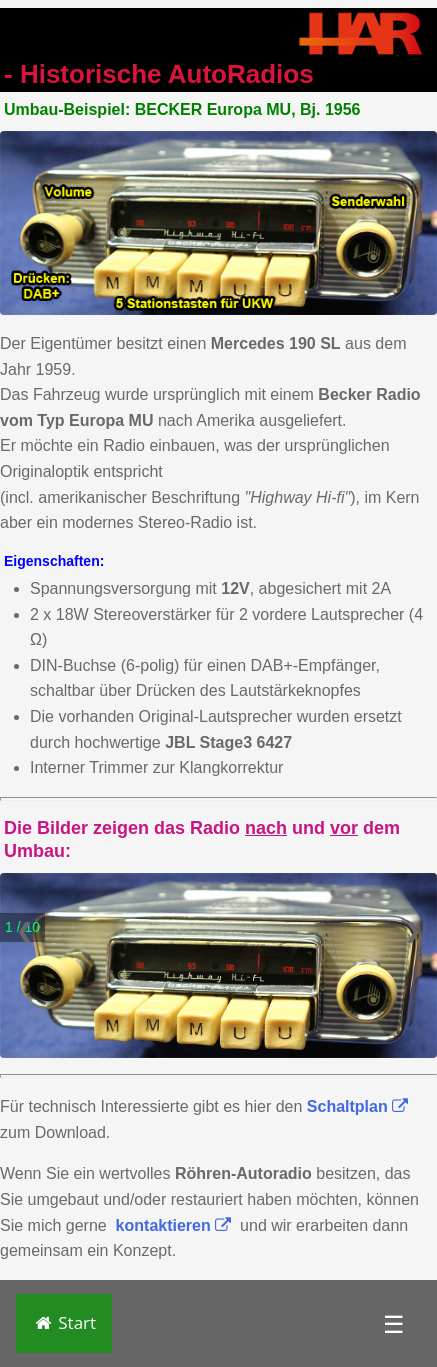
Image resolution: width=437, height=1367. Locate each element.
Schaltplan (357, 1106)
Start (64, 1322)
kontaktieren (174, 1225)
